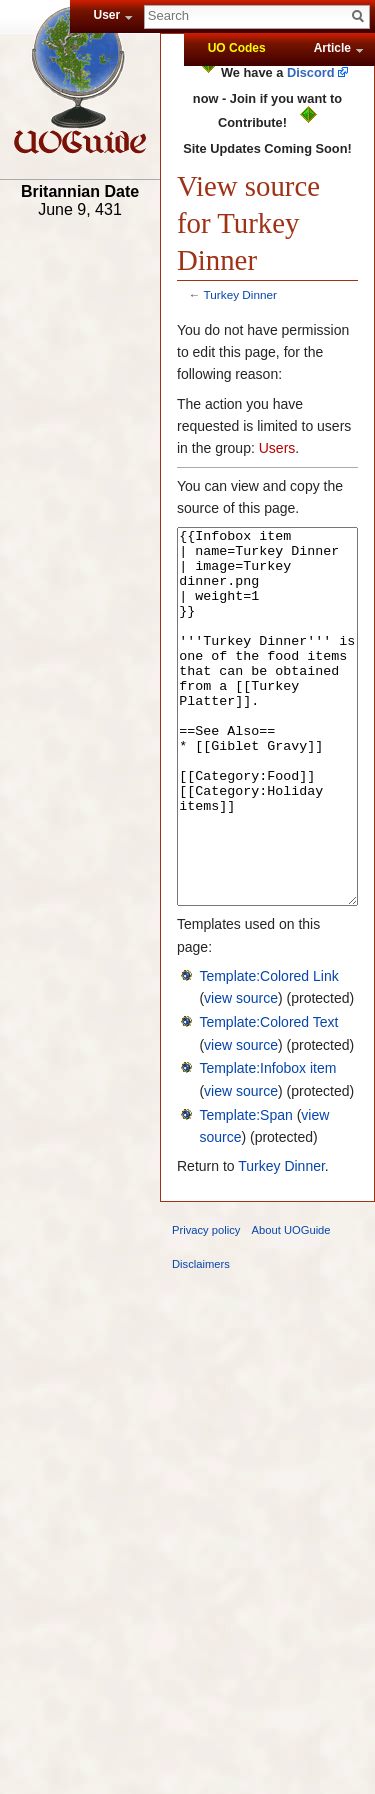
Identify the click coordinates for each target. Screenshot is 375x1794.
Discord (311, 72)
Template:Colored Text (268, 1097)
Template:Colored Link (268, 1051)
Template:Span (245, 1190)
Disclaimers (201, 1339)
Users (277, 448)
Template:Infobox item (267, 1143)
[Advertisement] (80, 537)
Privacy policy (206, 1305)
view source (241, 1073)
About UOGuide (291, 1305)
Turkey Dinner (240, 294)
